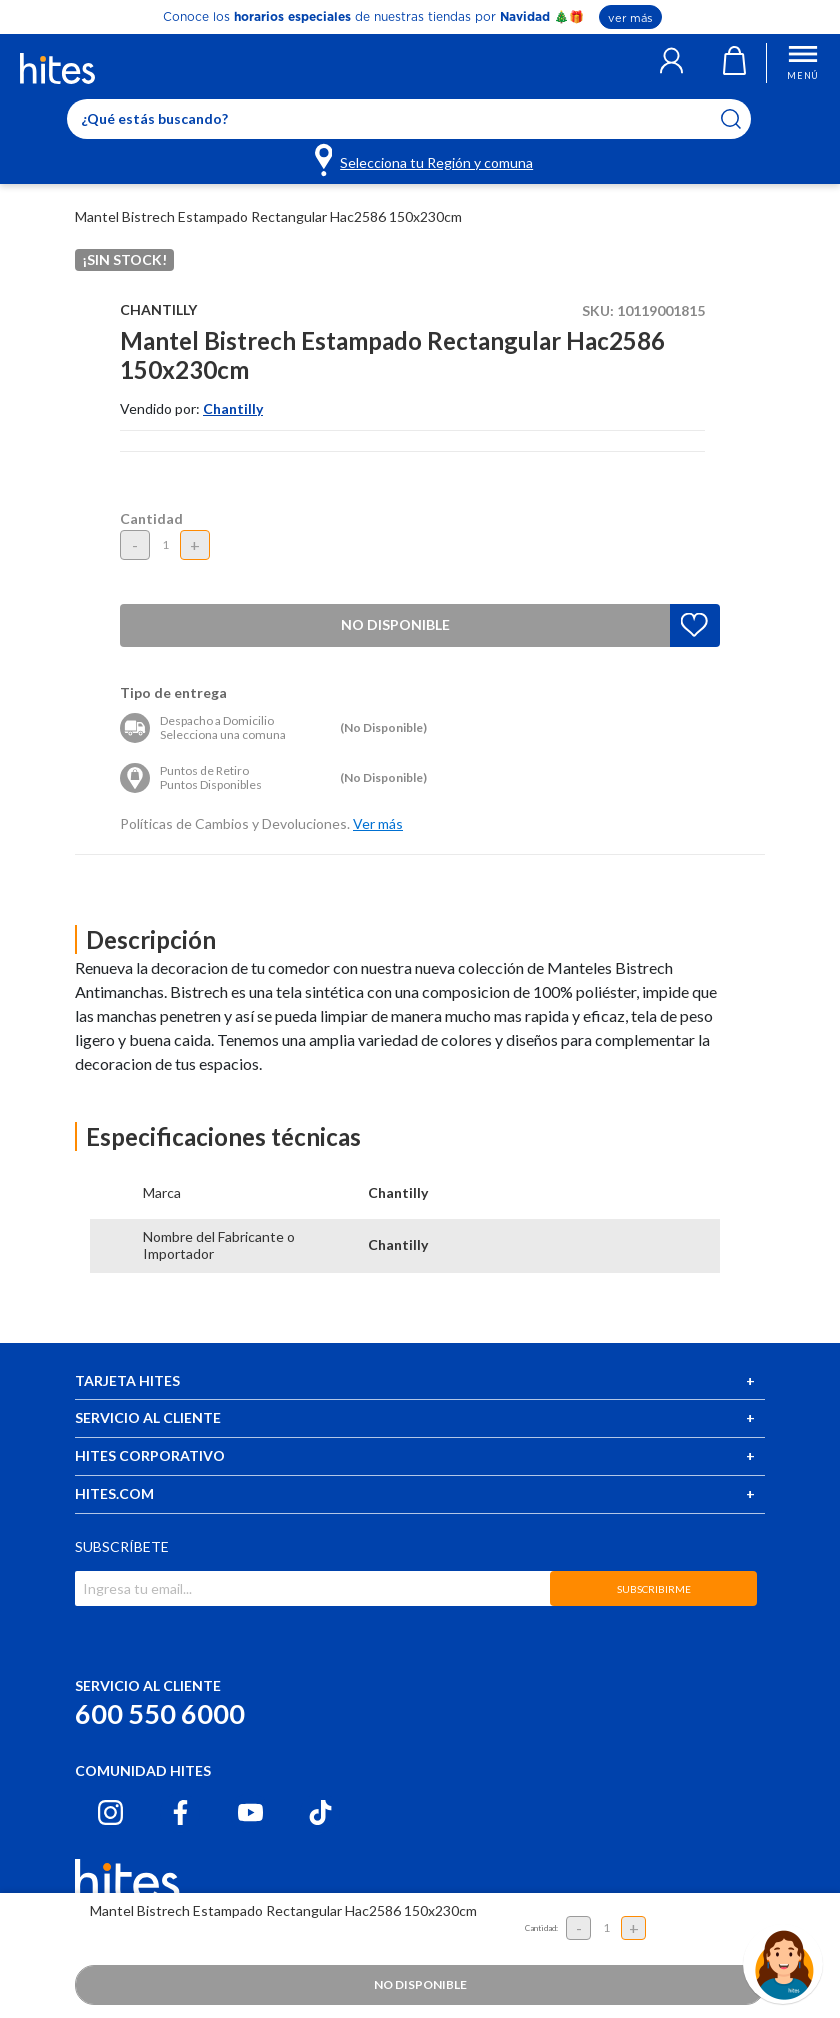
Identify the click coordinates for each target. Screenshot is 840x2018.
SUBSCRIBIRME (654, 1589)
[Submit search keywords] (743, 119)
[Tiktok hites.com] (320, 1812)
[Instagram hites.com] (110, 1812)
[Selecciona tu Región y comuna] (425, 159)
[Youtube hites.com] (250, 1812)
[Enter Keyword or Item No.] (409, 119)
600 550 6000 (160, 1713)
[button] (671, 63)
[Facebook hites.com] (180, 1812)
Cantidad (151, 518)
